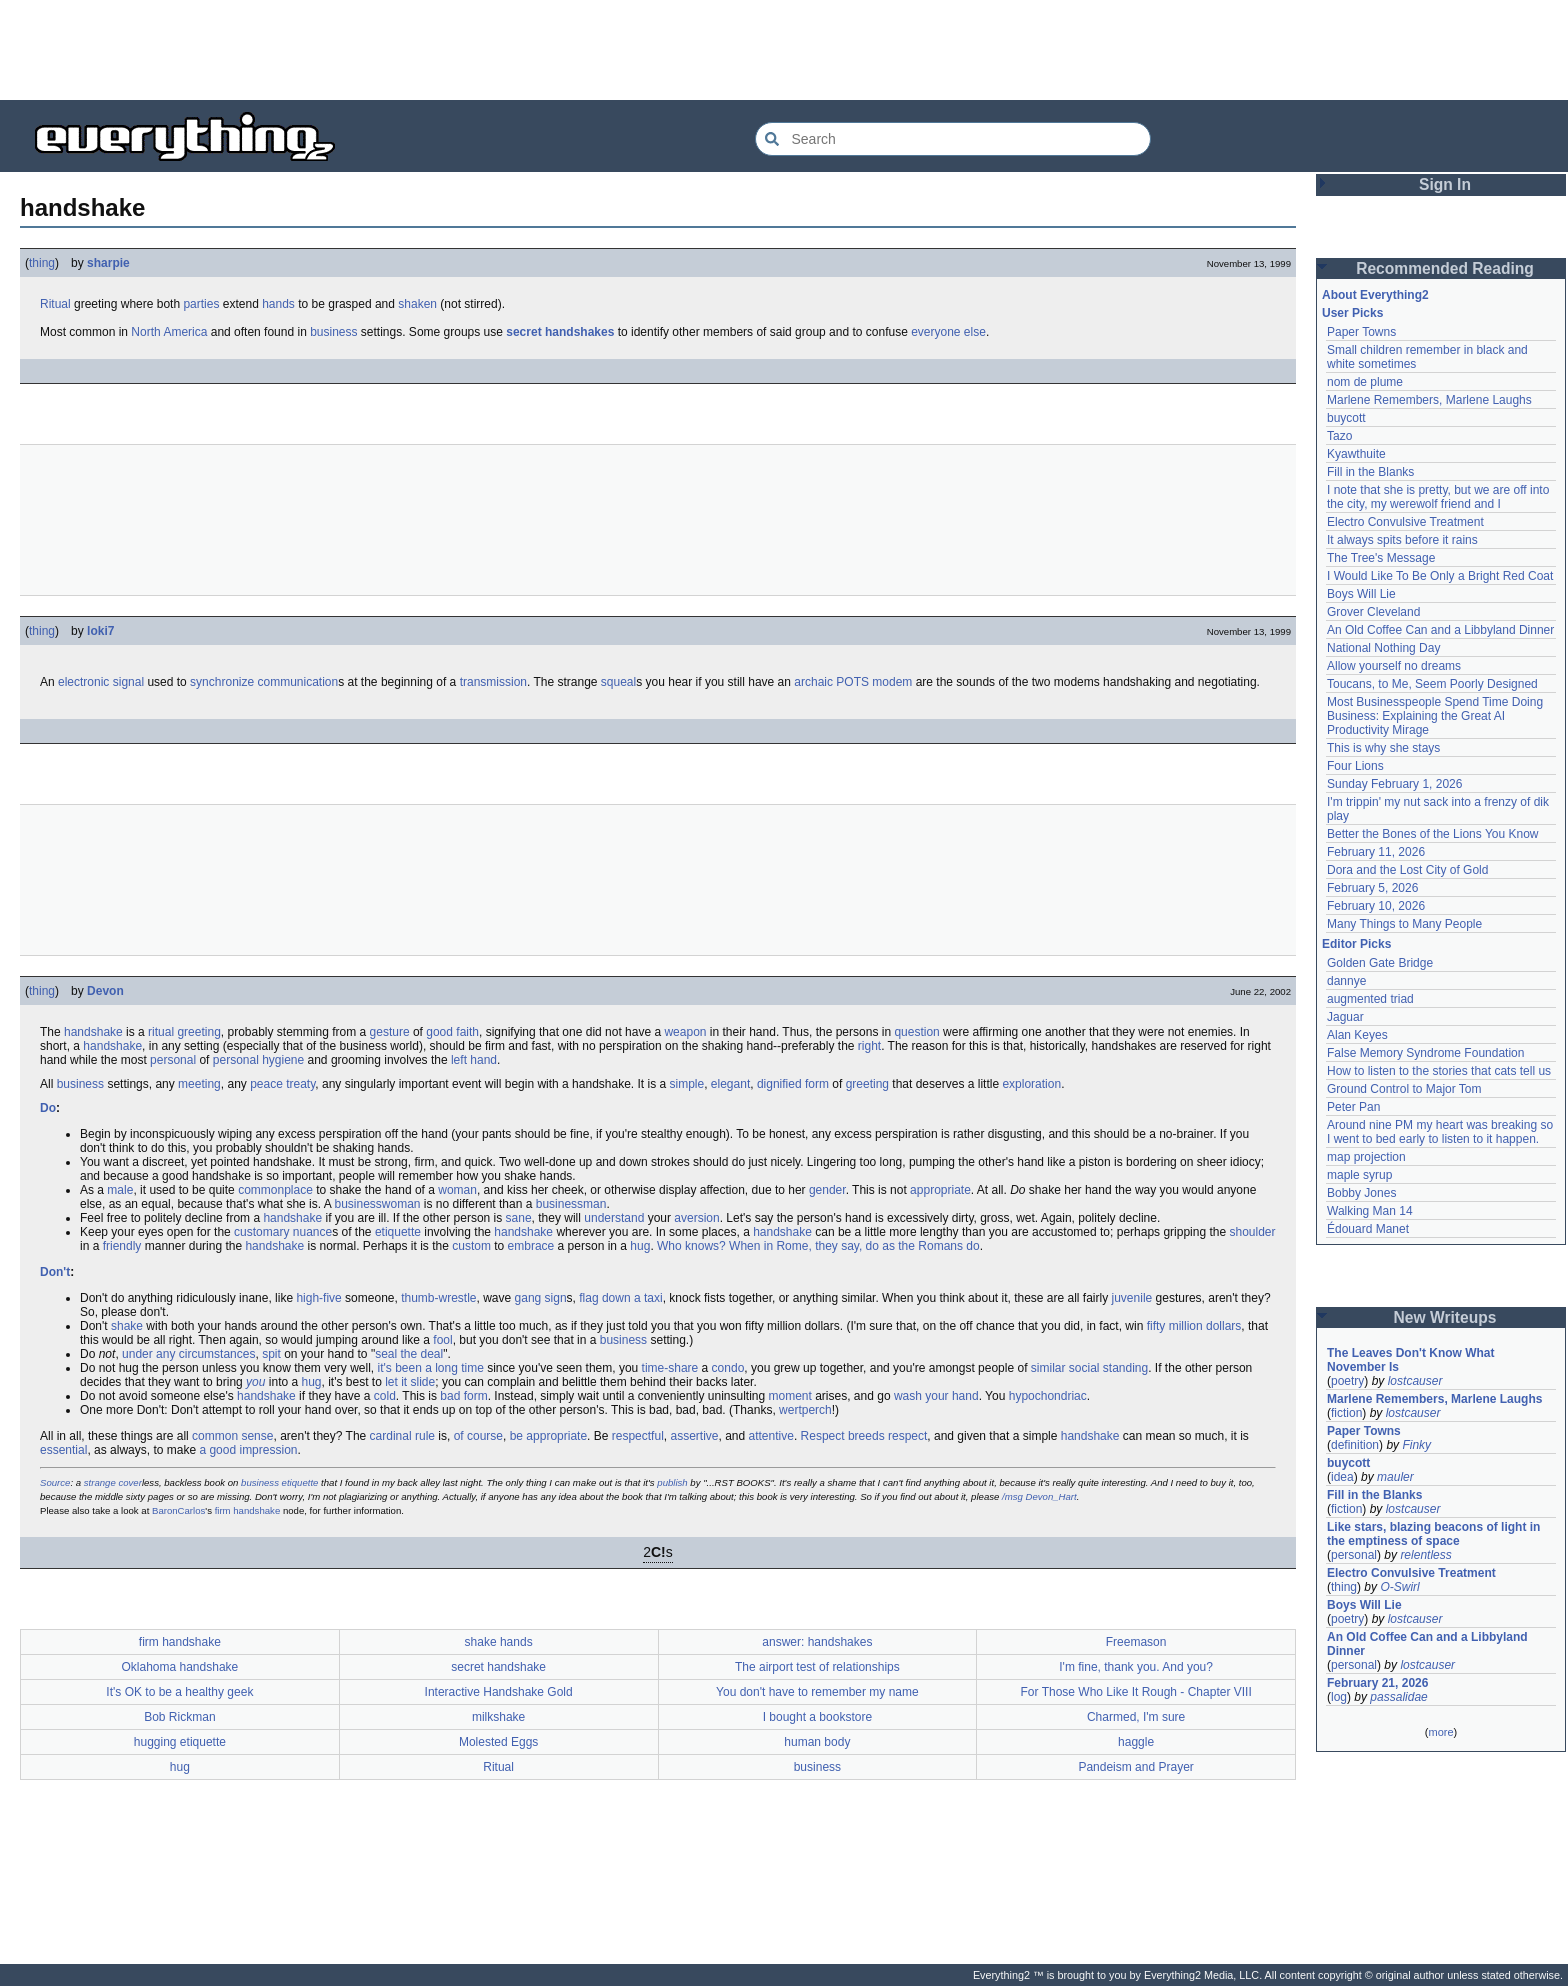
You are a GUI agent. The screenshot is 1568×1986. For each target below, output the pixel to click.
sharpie (108, 263)
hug (640, 1246)
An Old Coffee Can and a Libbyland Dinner (1440, 630)
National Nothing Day (1383, 648)
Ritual (55, 304)
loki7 (100, 631)
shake (127, 1326)
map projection (1366, 1157)
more (1440, 1732)
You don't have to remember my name (817, 1692)
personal (173, 1060)
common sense (232, 1436)
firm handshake (248, 1510)
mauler (1395, 1477)
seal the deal (409, 1354)
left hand (474, 1060)
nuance (312, 1232)
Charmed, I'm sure (1136, 1717)
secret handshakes (560, 332)
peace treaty (282, 1084)
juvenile (1132, 1298)
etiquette (398, 1232)
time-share (670, 1368)
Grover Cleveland (1373, 612)
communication (297, 682)
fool (442, 1340)
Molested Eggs (498, 1742)
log (1339, 1697)
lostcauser (1415, 1381)
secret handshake (498, 1667)
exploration (1031, 1084)
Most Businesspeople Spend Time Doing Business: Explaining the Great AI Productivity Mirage (1435, 716)
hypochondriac (1048, 1396)
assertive (694, 1436)
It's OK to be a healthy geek (179, 1692)
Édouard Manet (1368, 1229)
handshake (93, 1032)
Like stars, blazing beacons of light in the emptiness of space (1433, 1534)
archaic (813, 682)
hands (278, 304)
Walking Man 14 (1370, 1211)
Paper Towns (1361, 332)
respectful (638, 1436)
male (120, 1190)
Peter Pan (1353, 1107)
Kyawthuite (1356, 454)
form (817, 1084)
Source (55, 1482)
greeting (198, 1032)
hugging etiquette (180, 1742)
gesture (390, 1032)
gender (827, 1190)
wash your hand (936, 1396)
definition (1355, 1445)
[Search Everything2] (953, 139)
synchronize (222, 682)
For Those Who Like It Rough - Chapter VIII (1136, 1692)
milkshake (498, 1717)
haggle (1136, 1742)
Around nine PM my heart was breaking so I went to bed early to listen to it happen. (1440, 1132)
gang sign (541, 1298)
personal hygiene (258, 1060)
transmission (493, 682)
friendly (122, 1246)
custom (471, 1246)
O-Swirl (1399, 1587)
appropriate (940, 1190)
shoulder (1252, 1232)
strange (100, 1482)
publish (672, 1482)
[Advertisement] (784, 50)
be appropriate (548, 1436)
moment (790, 1396)
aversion (696, 1218)
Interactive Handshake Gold (499, 1692)
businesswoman (377, 1204)
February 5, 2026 (1372, 888)
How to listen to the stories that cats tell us (1439, 1071)
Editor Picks (1356, 944)
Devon (105, 991)
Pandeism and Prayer (1135, 1767)
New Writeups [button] (1445, 1317)
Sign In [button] (1445, 184)
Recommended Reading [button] (1445, 268)
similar (1048, 1368)
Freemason (1136, 1642)
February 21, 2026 (1377, 1683)
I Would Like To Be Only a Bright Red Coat (1440, 576)
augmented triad (1370, 999)
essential (63, 1450)
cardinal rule (402, 1436)
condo (728, 1368)
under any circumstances (188, 1354)
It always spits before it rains (1402, 540)
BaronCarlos (178, 1510)
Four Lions (1355, 766)
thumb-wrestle (438, 1298)
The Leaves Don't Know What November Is (1411, 1360)
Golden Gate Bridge (1380, 963)
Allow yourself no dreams (1394, 666)
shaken (417, 304)
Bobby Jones (1361, 1193)
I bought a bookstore (817, 1717)
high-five (318, 1298)
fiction (1346, 1413)
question (916, 1032)
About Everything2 (1375, 295)
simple (687, 1084)
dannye (1346, 981)
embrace (531, 1246)
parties (201, 304)
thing (42, 263)
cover (129, 1482)
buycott (1346, 418)
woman (457, 1190)
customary (261, 1232)
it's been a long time (431, 1368)
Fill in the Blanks (1370, 472)
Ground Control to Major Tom (1404, 1089)
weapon (685, 1032)
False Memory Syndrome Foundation (1425, 1053)
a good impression (248, 1450)
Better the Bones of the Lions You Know (1433, 834)
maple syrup (1359, 1175)
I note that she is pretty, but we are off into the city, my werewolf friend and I (1438, 497)
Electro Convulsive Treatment (1405, 522)
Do (48, 1108)
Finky (1416, 1445)
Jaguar (1345, 1017)
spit (271, 1354)
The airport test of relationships (817, 1667)
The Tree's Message (1381, 558)
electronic (83, 682)
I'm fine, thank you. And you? (1136, 1667)
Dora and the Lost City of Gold (1407, 870)
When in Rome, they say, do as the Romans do (854, 1246)
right (869, 1046)
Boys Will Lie (1361, 594)
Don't (55, 1272)
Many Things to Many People (1404, 924)
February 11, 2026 (1376, 852)
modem (892, 682)
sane (519, 1218)
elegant (730, 1084)
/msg (1012, 1496)
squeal (618, 682)
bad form (463, 1396)
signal (128, 682)
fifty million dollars (1194, 1326)
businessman (571, 1204)
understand (614, 1218)
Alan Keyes (1357, 1035)
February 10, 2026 (1376, 906)
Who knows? (691, 1246)
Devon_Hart (1051, 1496)
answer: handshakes (817, 1642)
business (333, 332)
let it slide (410, 1382)
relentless (1425, 1555)
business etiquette (279, 1482)
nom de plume (1365, 382)
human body (817, 1742)
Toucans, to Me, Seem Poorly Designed (1432, 684)
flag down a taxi (620, 1298)
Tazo (1339, 436)
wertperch (805, 1410)
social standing (1108, 1368)
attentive (771, 1436)
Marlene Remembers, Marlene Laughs (1429, 400)
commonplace (275, 1190)
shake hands (499, 1642)
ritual (161, 1032)
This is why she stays (1383, 748)
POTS (852, 682)
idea (1342, 1477)
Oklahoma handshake (180, 1667)
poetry (1347, 1381)
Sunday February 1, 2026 (1394, 784)
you (255, 1382)
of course (478, 1436)
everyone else (948, 332)
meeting (199, 1084)
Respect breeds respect (864, 1436)
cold (385, 1396)
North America (169, 332)
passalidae (1398, 1697)
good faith (452, 1032)
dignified (779, 1084)
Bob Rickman (179, 1717)
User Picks (1352, 313)
